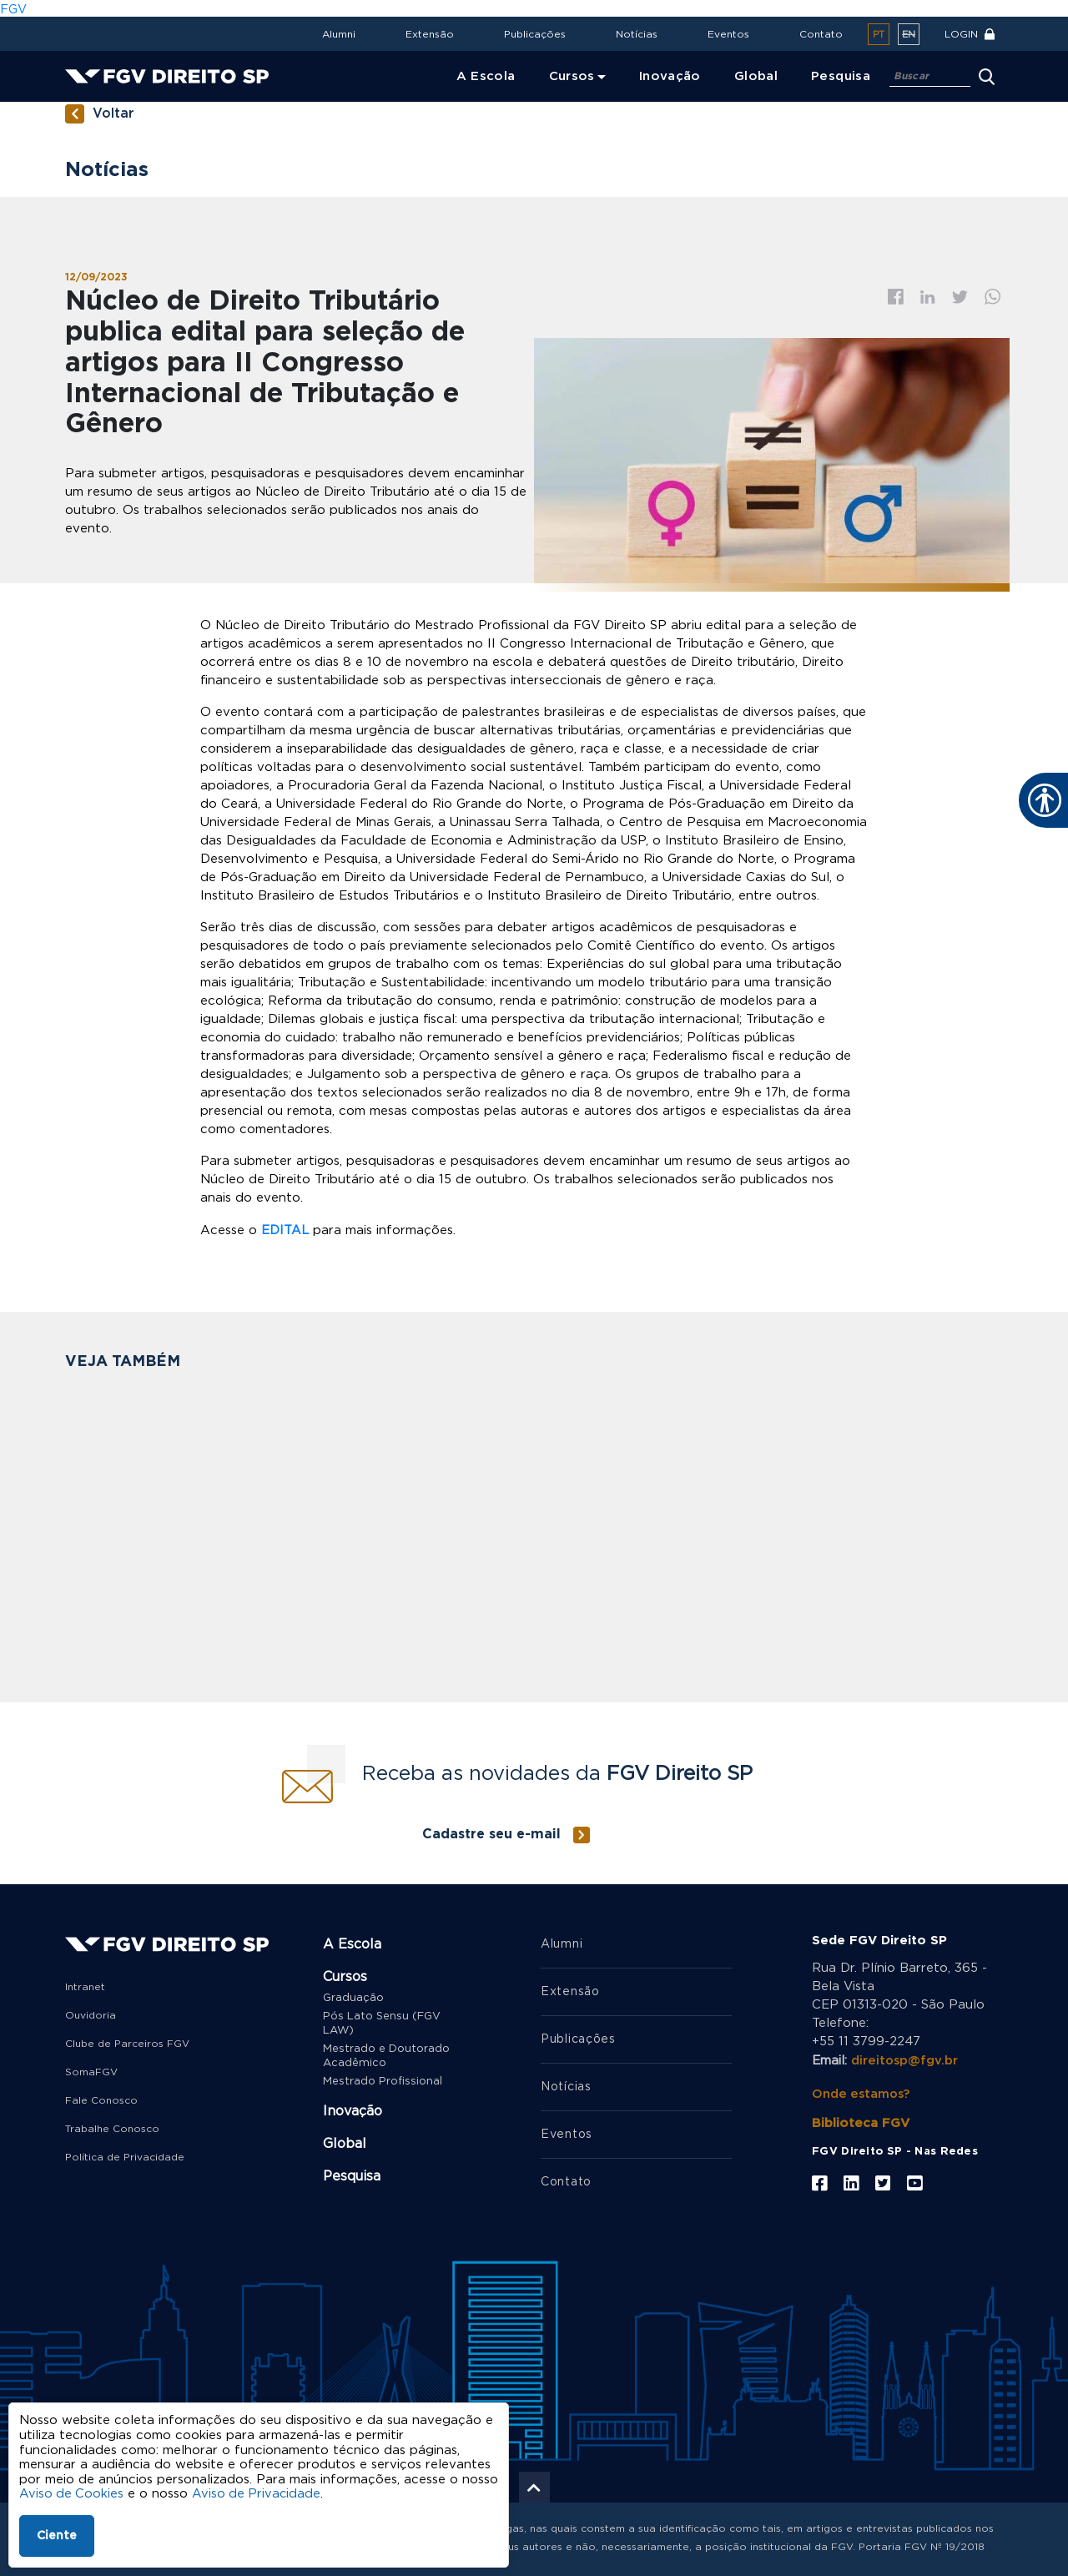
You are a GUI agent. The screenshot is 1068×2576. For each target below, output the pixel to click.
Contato (821, 34)
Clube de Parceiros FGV (127, 2043)
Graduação (353, 1997)
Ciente (57, 2536)
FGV (13, 9)
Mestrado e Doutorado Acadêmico (386, 2055)
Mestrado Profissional (382, 2080)
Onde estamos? (862, 2090)
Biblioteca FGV (860, 2120)
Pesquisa (351, 2175)
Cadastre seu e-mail (491, 1833)
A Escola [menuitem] (486, 76)
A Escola (352, 1943)
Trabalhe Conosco (112, 2128)
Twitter (960, 297)
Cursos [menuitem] (572, 76)
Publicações (535, 34)
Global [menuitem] (756, 76)
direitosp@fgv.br (905, 2059)
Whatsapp (993, 297)
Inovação (352, 2110)
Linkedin (927, 297)
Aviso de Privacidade (259, 2494)
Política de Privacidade (124, 2156)
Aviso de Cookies (72, 2494)
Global (344, 2143)
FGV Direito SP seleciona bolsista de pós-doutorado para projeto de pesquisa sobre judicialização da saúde (644, 1584)
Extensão (430, 34)
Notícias (636, 34)
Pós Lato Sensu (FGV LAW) (382, 2022)
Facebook (896, 297)
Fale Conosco (101, 2100)
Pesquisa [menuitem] (840, 76)
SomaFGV (91, 2071)
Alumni (338, 34)
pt (878, 34)
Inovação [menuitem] (670, 76)
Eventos (728, 34)
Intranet (85, 1986)
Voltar (113, 114)
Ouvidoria (90, 2014)
